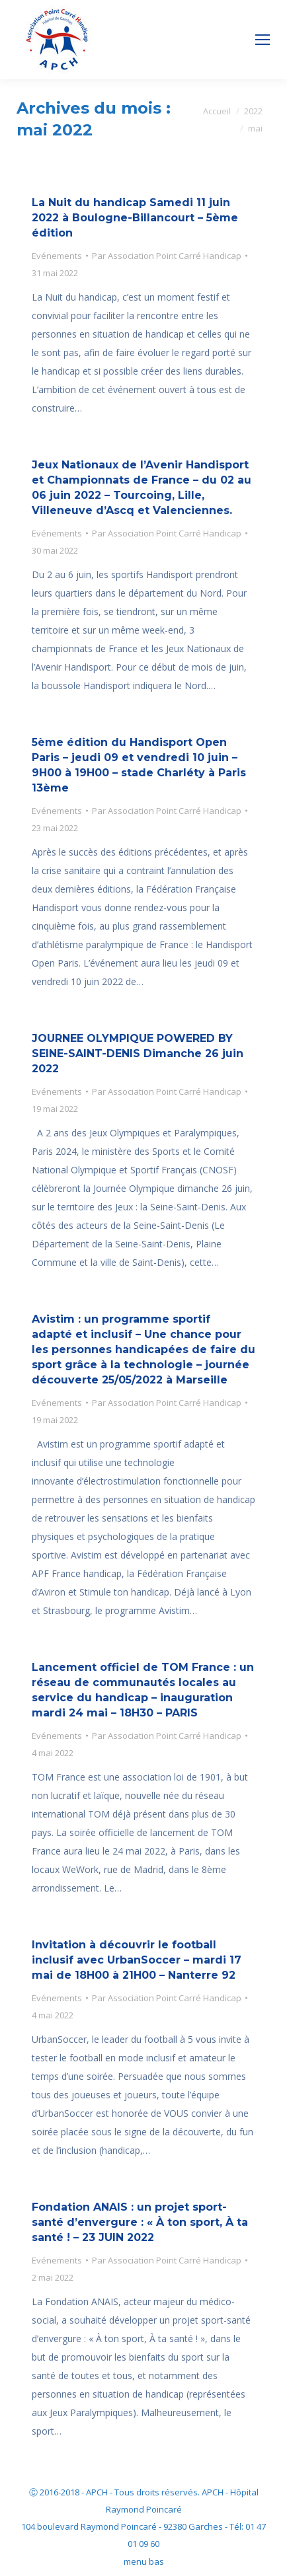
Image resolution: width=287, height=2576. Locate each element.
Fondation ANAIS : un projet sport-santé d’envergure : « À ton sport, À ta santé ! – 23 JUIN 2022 (140, 2222)
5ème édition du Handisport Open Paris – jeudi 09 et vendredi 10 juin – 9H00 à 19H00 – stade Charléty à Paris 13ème (139, 765)
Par (166, 256)
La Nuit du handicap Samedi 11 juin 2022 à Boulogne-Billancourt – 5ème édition (135, 217)
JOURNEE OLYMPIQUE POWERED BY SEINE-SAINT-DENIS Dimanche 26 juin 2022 (137, 1053)
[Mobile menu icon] (262, 40)
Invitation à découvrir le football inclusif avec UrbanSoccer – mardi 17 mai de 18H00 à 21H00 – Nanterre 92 (136, 1959)
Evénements (57, 256)
